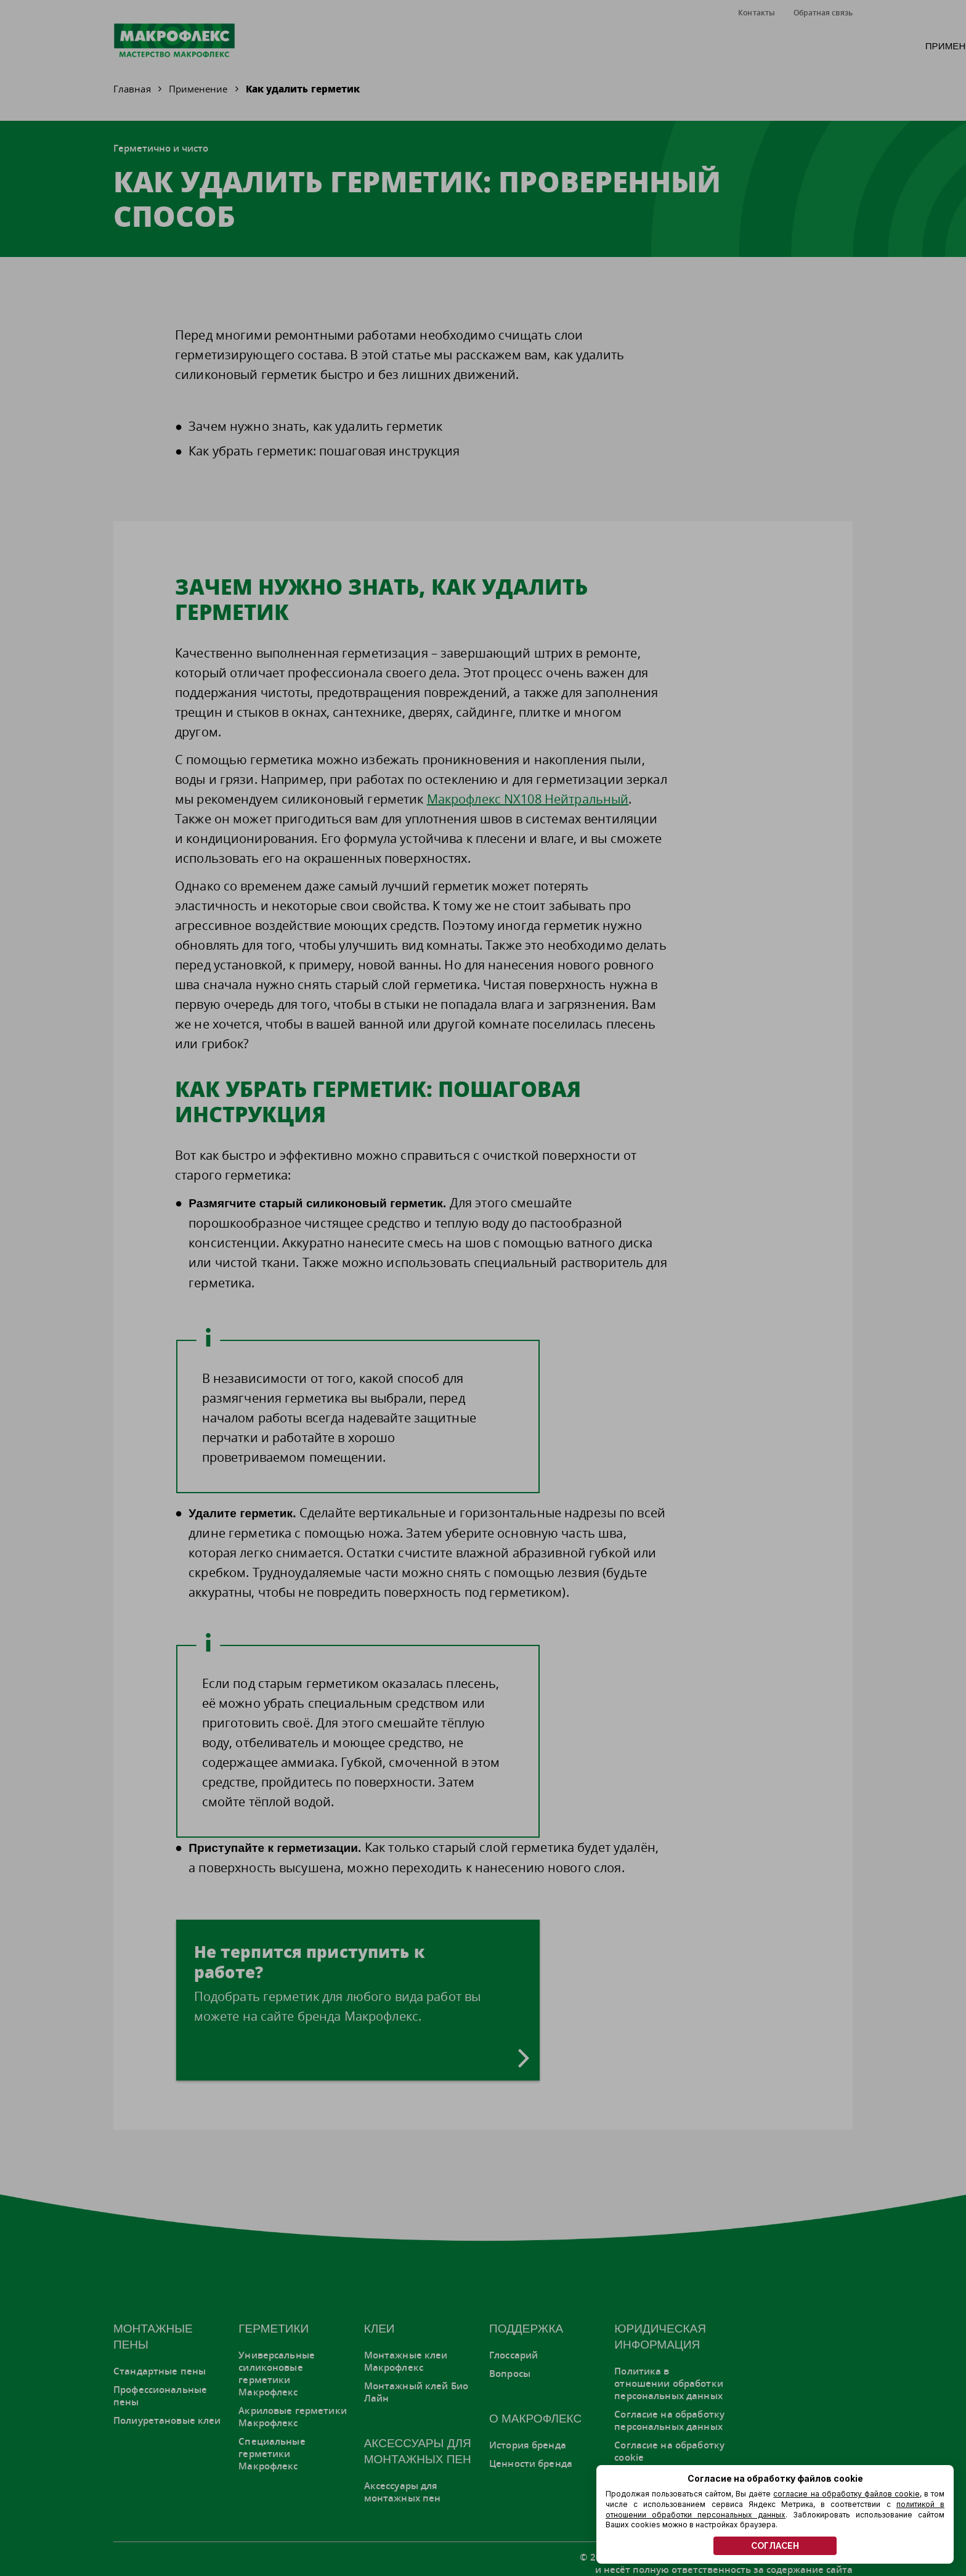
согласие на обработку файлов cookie (846, 2493)
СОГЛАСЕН (775, 2546)
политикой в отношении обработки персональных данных (775, 2509)
